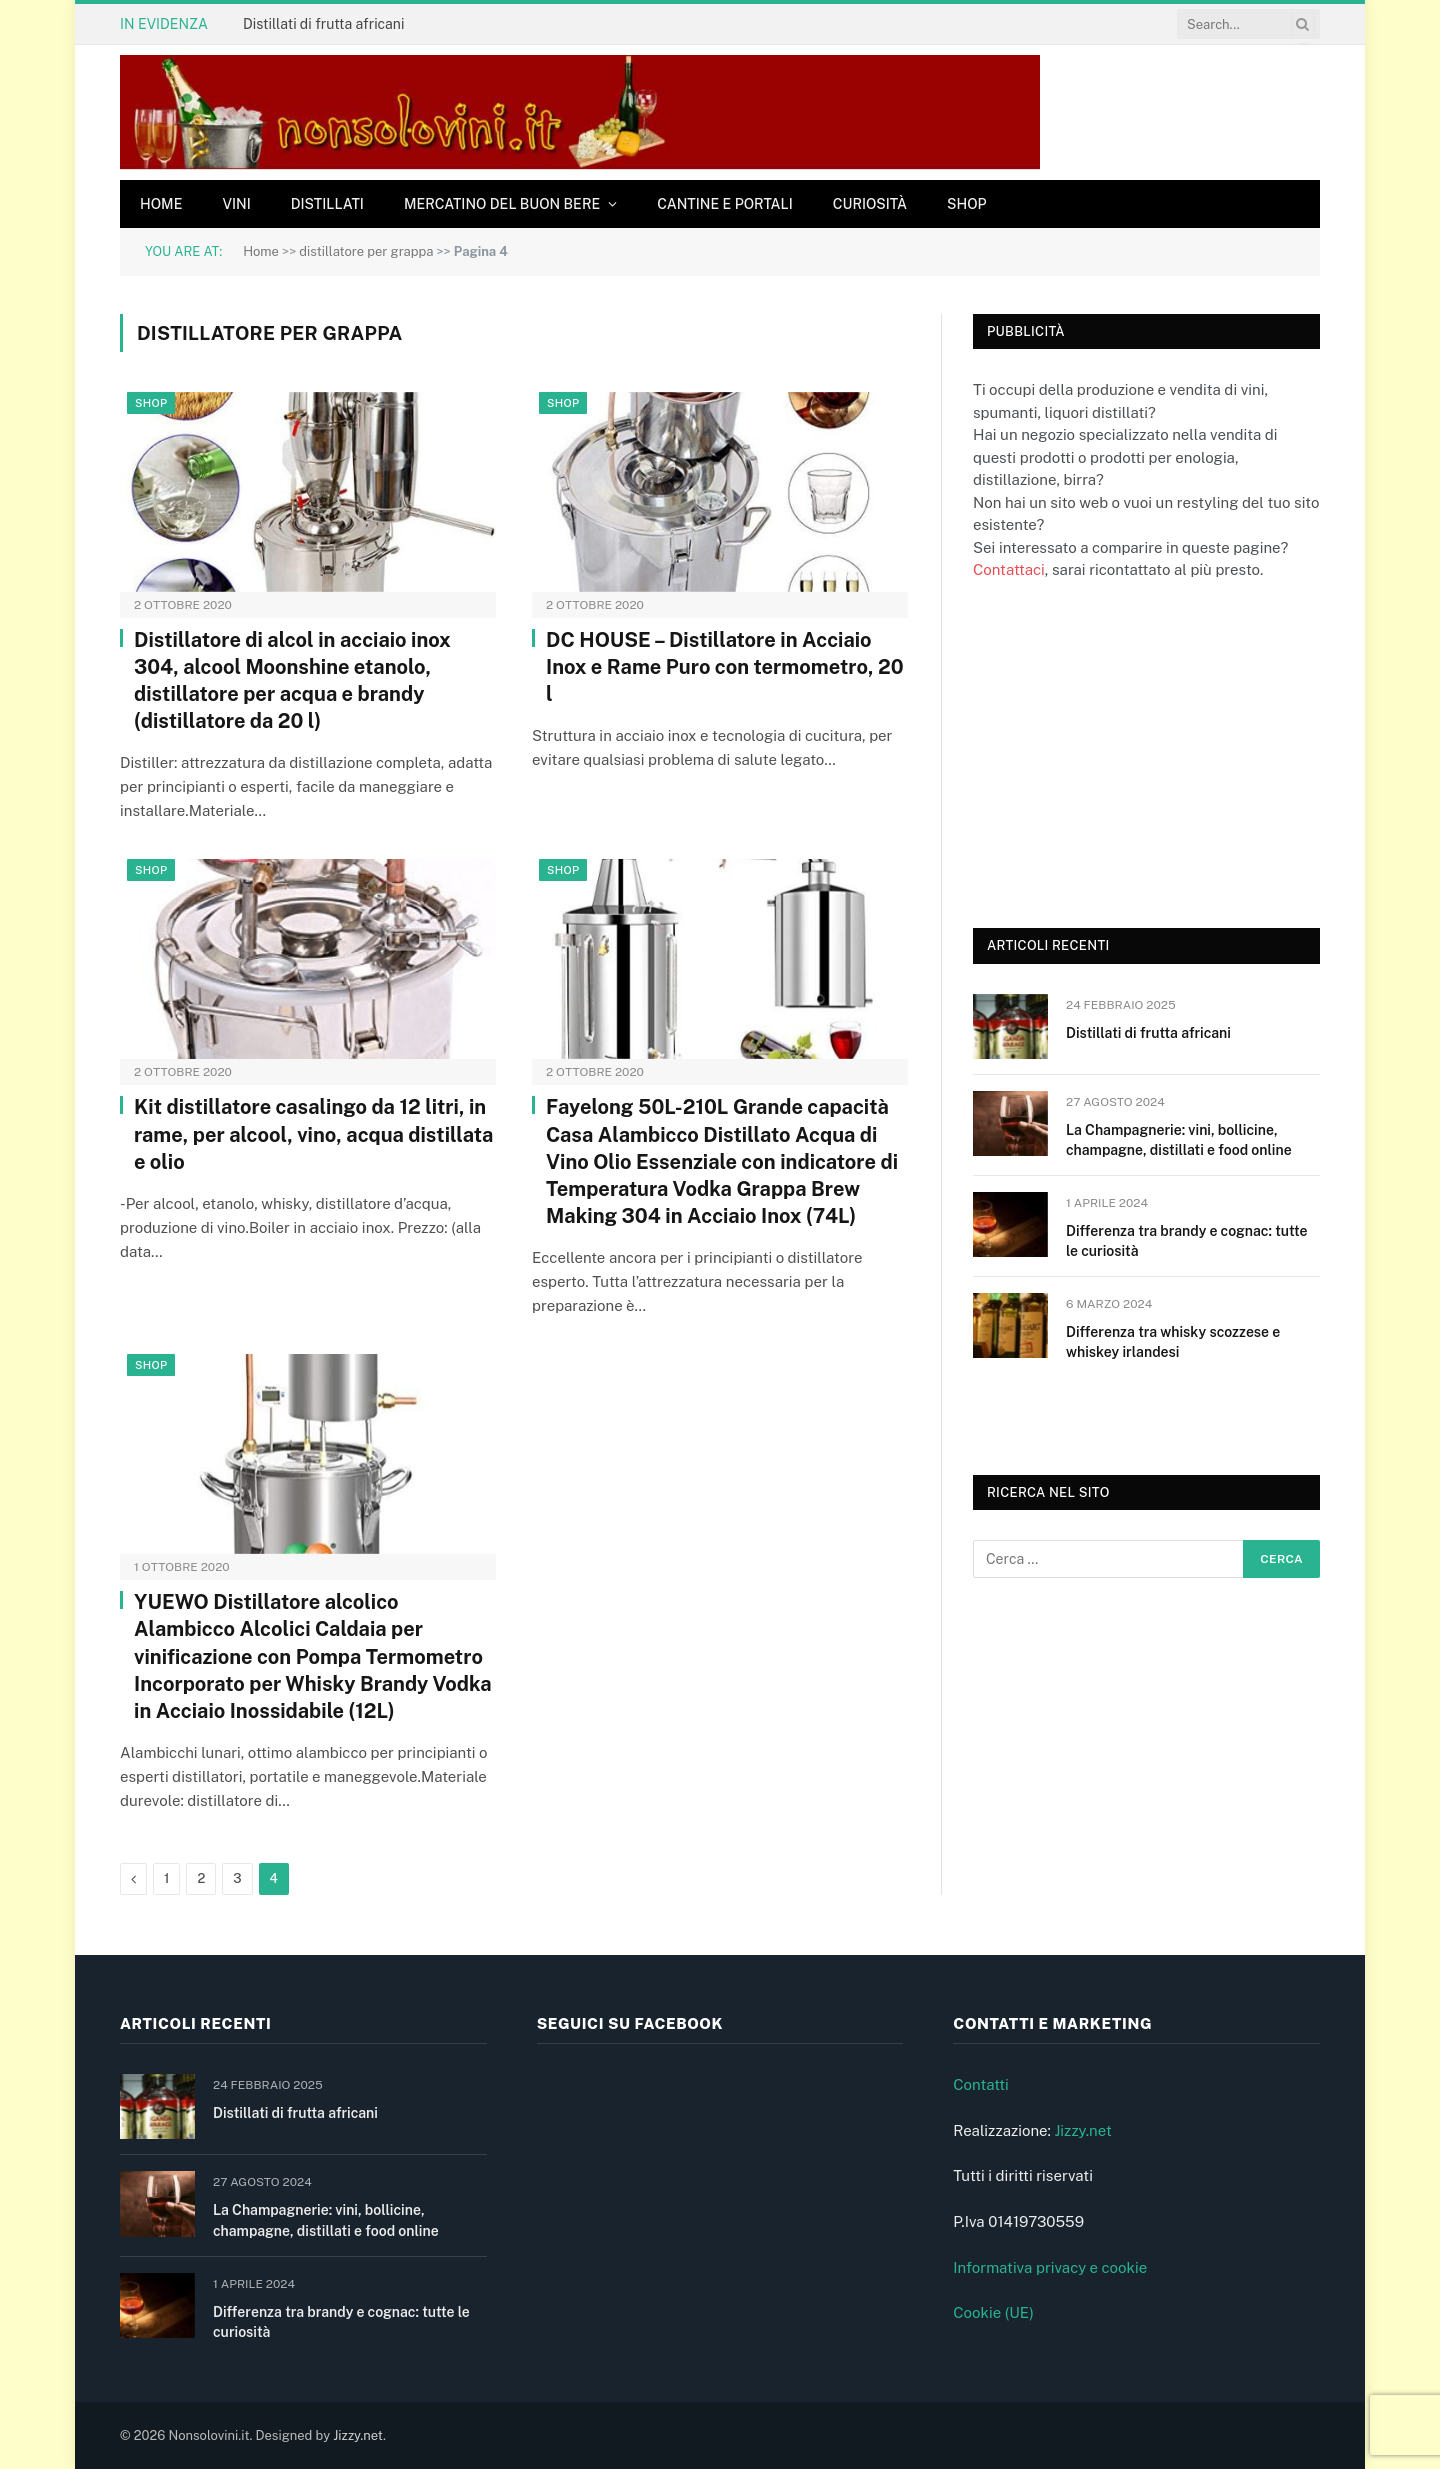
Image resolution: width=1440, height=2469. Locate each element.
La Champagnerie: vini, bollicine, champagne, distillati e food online (1179, 1140)
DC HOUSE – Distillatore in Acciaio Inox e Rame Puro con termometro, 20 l (725, 667)
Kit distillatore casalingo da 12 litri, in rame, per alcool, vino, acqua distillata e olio (313, 1134)
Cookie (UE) (993, 2312)
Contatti (981, 2084)
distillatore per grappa (366, 251)
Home (161, 204)
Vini (236, 204)
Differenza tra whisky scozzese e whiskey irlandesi (1173, 1342)
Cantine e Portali (725, 204)
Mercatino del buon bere (502, 204)
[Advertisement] (1123, 752)
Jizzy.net (1082, 2130)
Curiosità (870, 204)
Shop (967, 204)
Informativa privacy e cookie (1050, 2267)
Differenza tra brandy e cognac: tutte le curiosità (1186, 1241)
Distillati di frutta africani (323, 24)
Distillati (327, 204)
